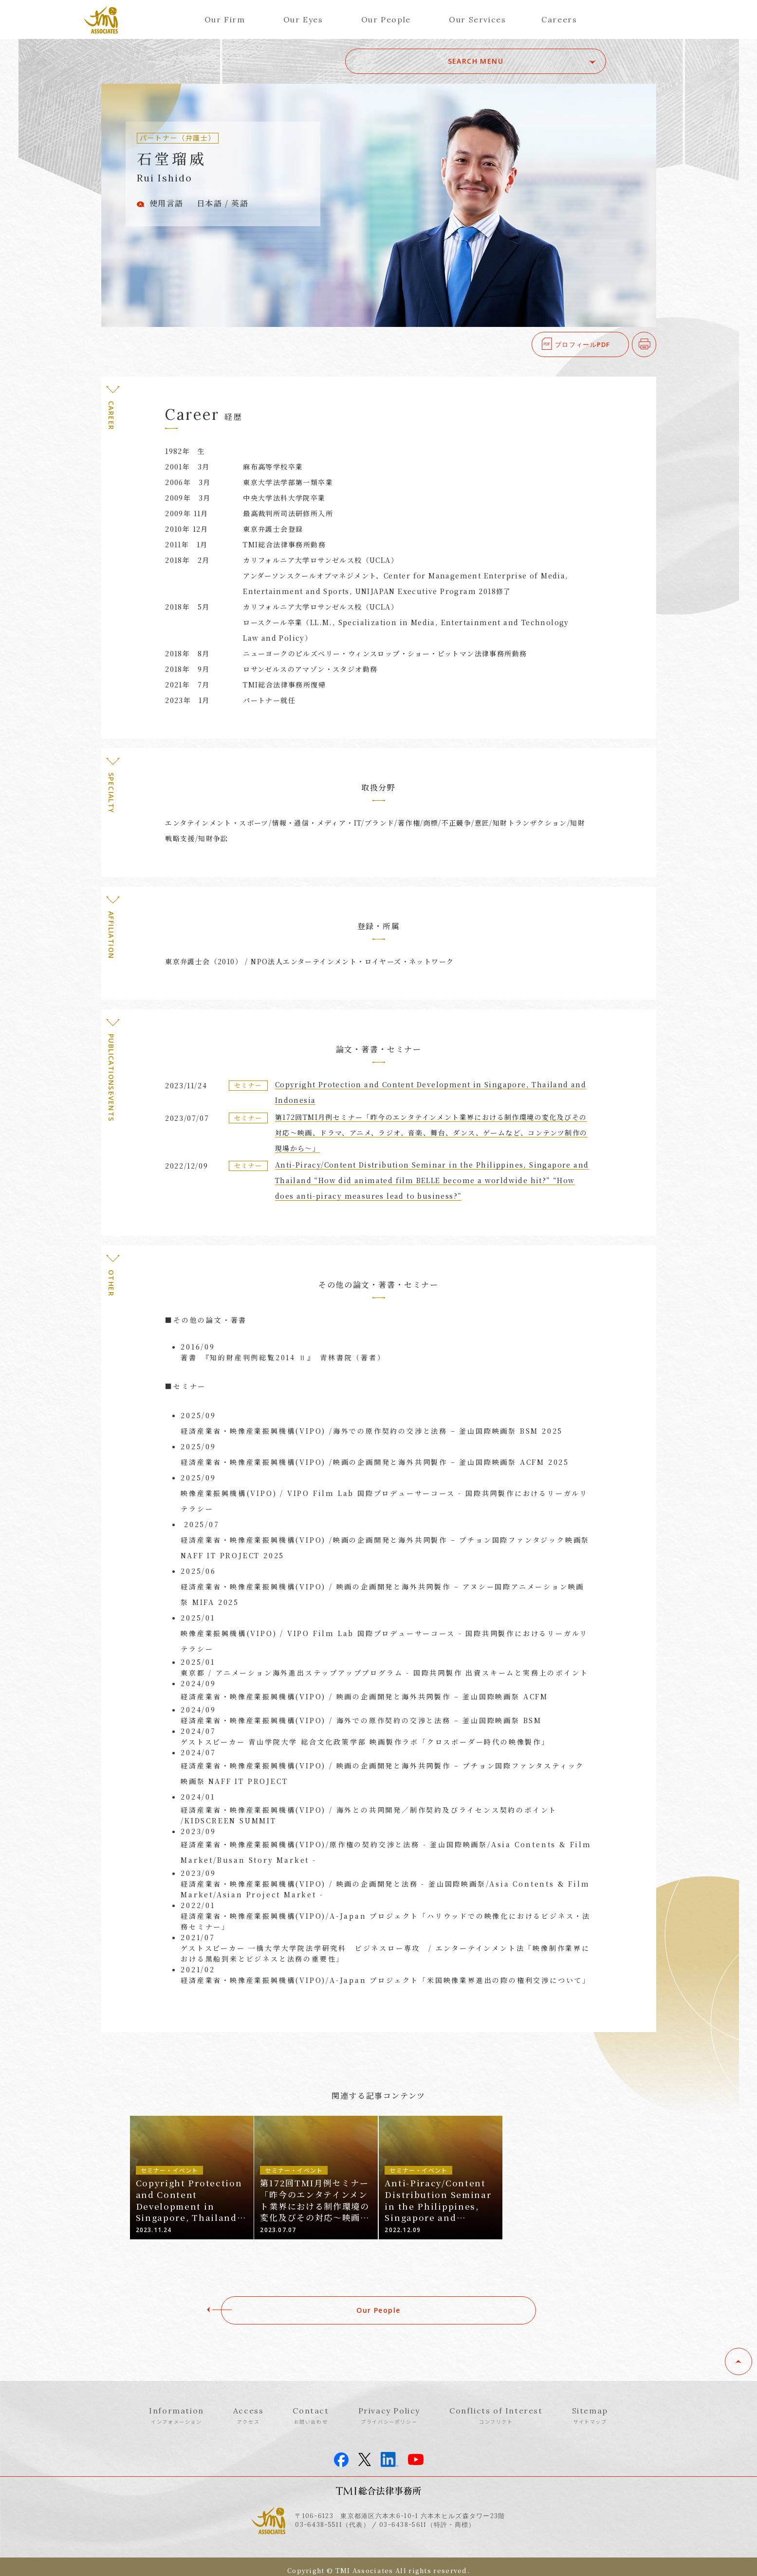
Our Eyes (303, 19)
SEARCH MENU (538, 61)
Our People (386, 19)
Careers (559, 19)
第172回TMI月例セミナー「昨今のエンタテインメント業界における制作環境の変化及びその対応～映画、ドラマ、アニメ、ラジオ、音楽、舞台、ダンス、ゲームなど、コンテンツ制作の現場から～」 (431, 1132)
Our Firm (224, 19)
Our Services (477, 19)
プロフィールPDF (582, 344)
